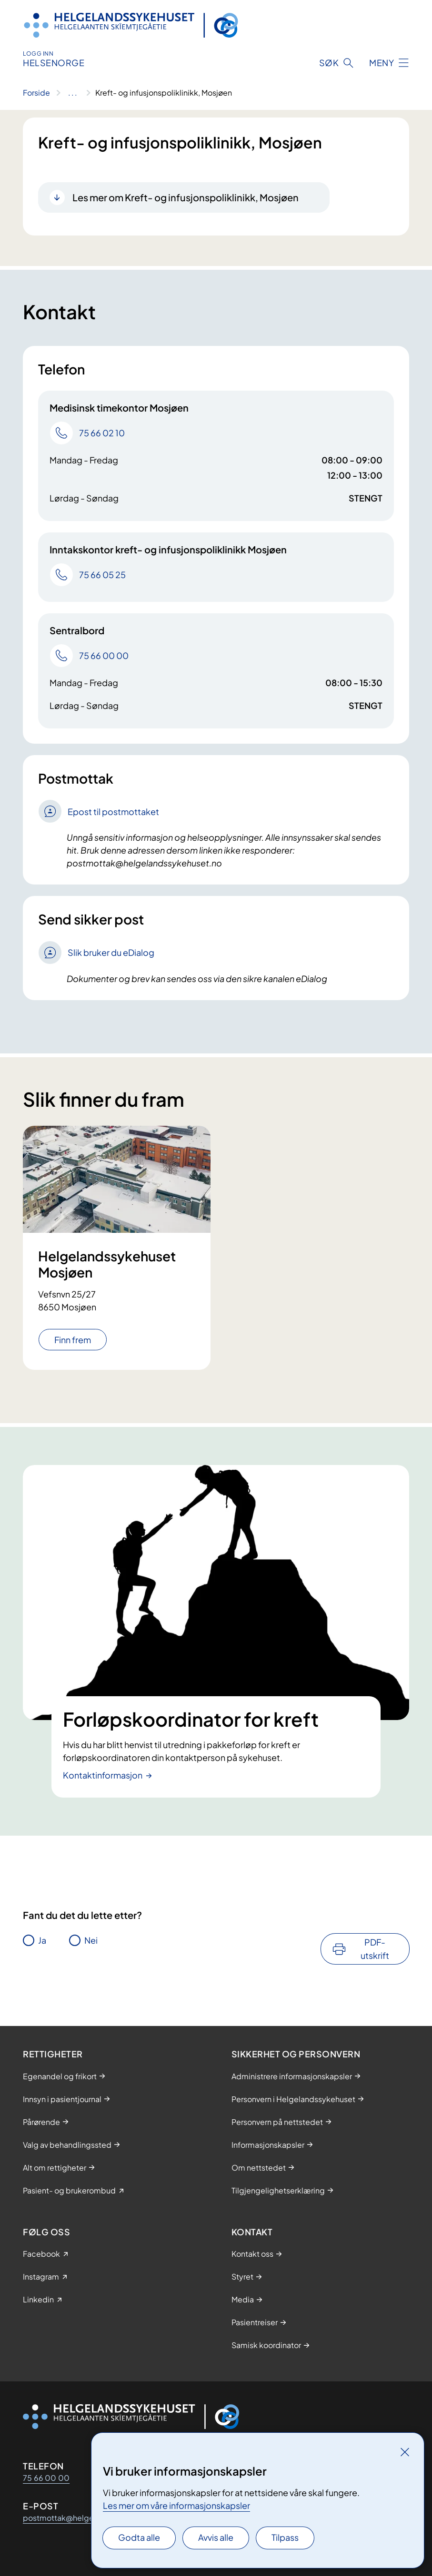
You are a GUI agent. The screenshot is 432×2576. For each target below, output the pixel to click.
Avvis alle (215, 2537)
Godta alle (139, 2537)
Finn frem (72, 1339)
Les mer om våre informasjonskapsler (176, 2505)
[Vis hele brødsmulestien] (72, 93)
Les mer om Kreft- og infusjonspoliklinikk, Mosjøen (185, 197)
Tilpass (285, 2537)
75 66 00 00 (46, 2478)
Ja (42, 1940)
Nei (91, 1940)
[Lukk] (404, 2451)
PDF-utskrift (375, 1949)
